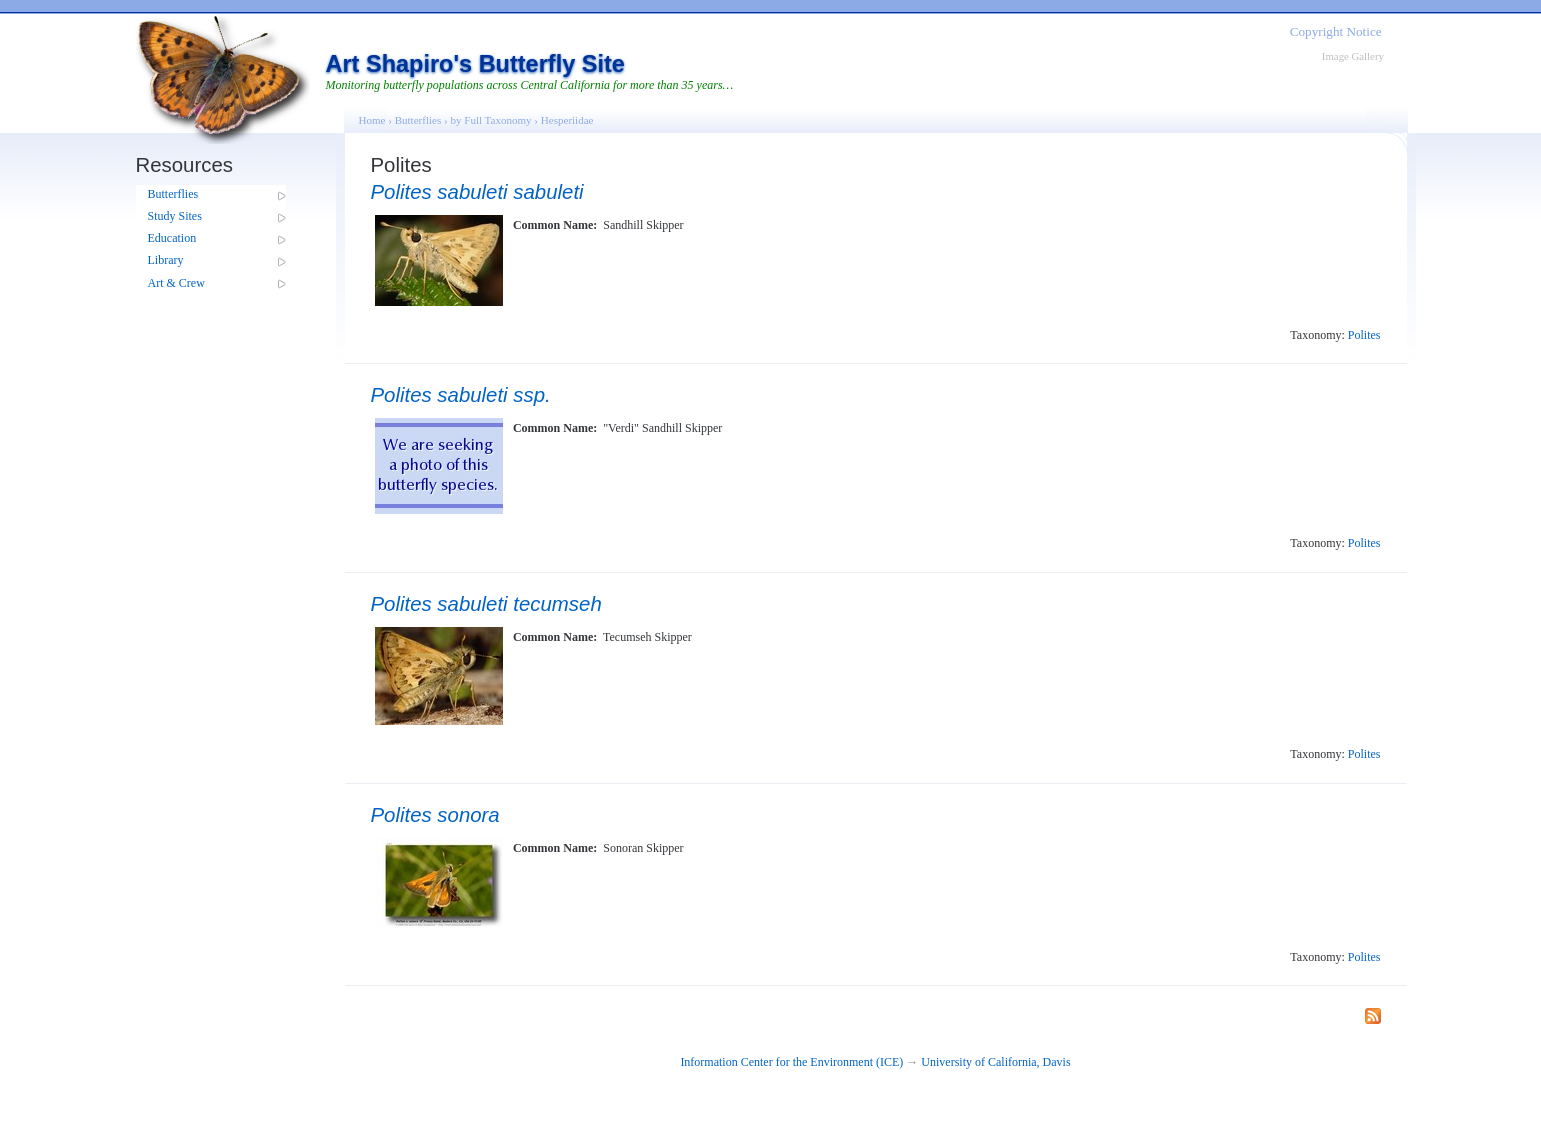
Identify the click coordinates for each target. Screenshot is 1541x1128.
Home (372, 120)
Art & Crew (176, 283)
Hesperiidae (567, 120)
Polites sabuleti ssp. (461, 395)
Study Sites (175, 216)
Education (172, 238)
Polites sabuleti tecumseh (486, 604)
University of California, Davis (995, 1062)
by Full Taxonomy (490, 120)
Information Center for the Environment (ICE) (791, 1062)
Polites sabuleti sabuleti (477, 192)
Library (166, 260)
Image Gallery (1353, 56)
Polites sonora (435, 815)
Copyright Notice (1336, 31)
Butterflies (173, 194)
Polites (1364, 335)
